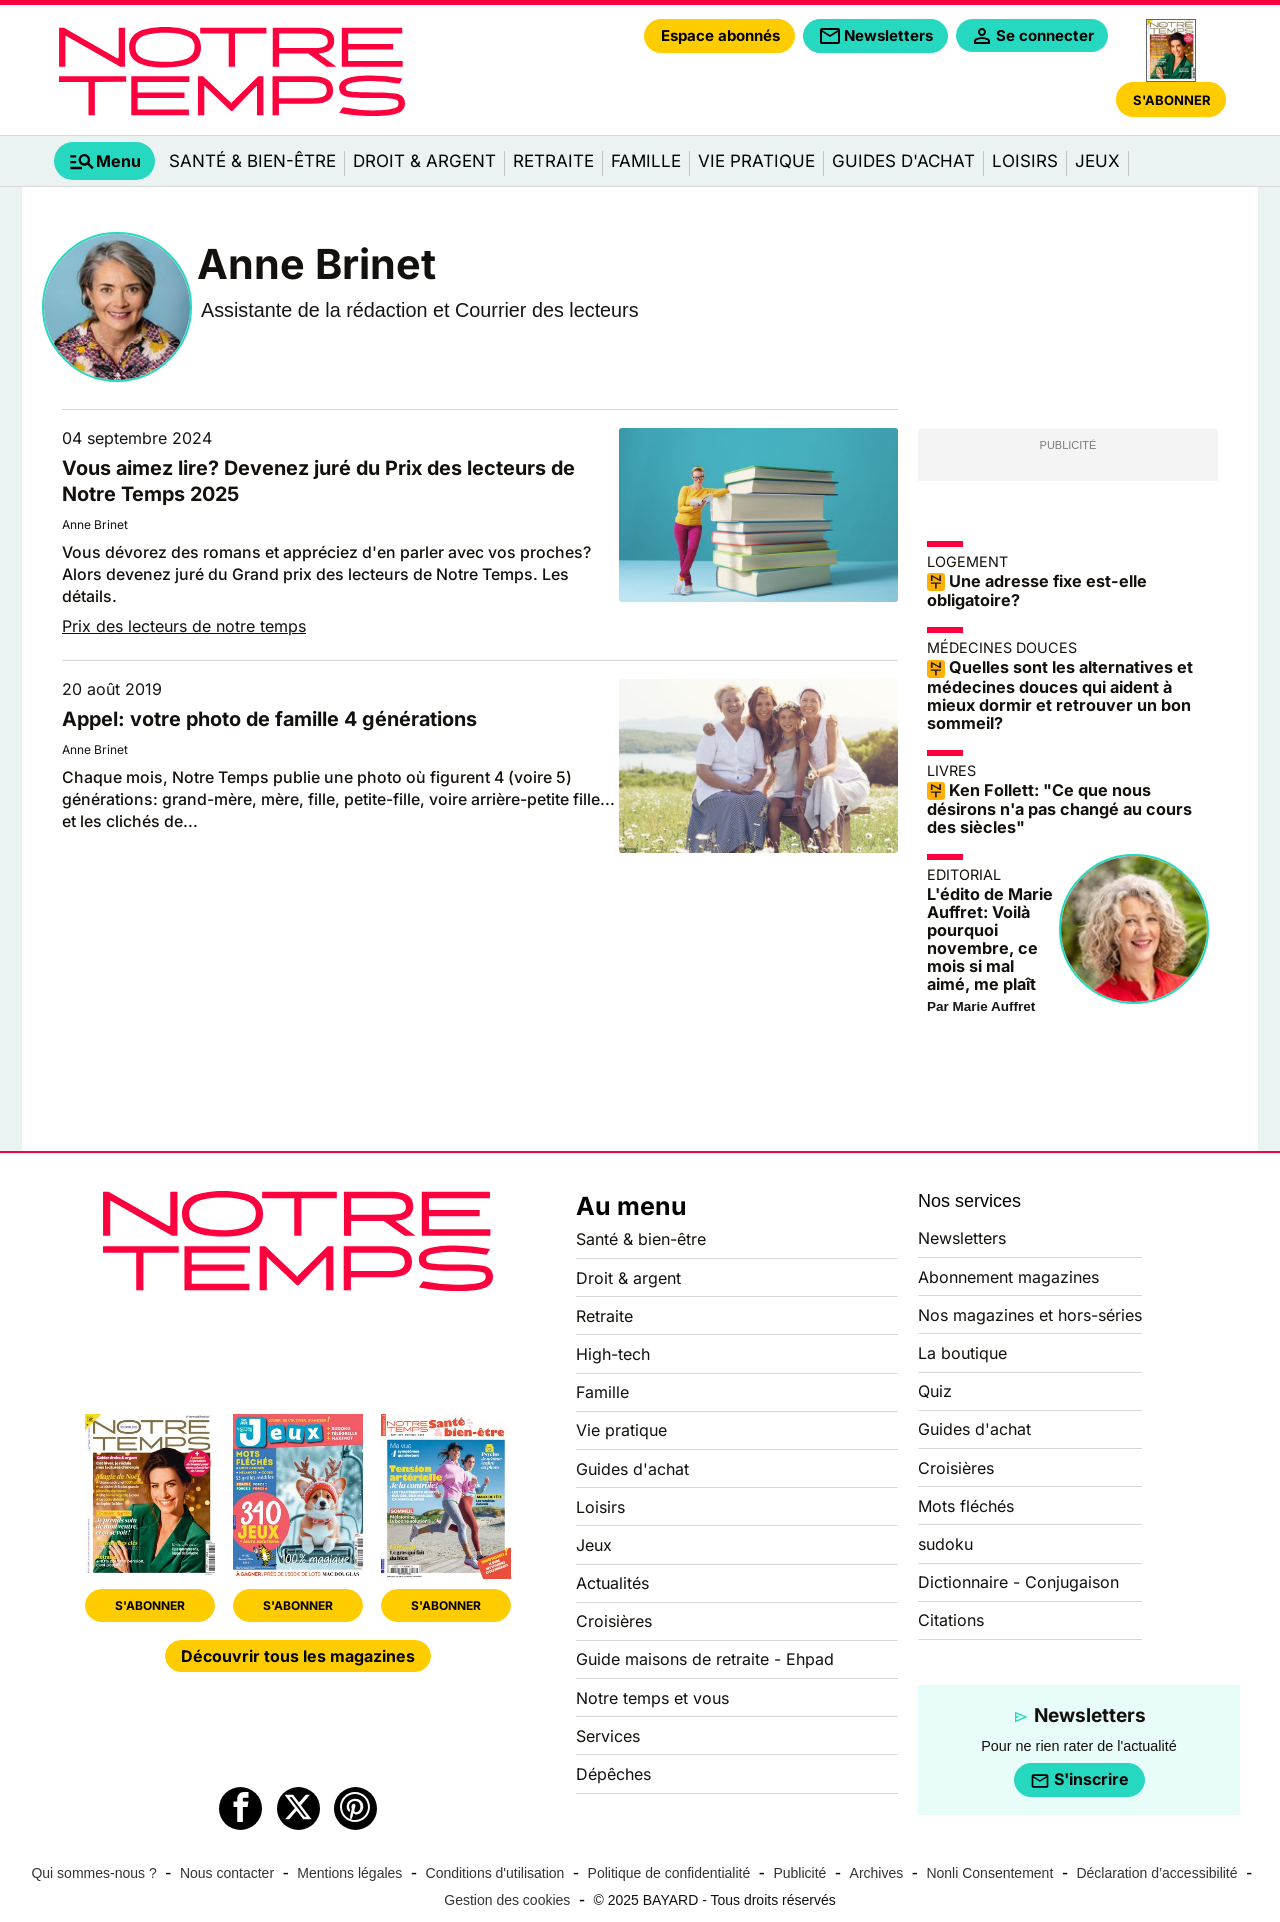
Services (608, 1736)
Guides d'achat (903, 161)
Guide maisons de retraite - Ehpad (705, 1659)
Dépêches (613, 1774)
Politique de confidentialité (669, 1873)
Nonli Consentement (989, 1873)
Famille (646, 161)
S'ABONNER (150, 1605)
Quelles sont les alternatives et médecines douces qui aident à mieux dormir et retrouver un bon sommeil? (1060, 695)
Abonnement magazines (1008, 1277)
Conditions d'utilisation (495, 1873)
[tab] (104, 161)
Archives (877, 1873)
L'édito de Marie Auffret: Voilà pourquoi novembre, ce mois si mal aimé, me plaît (990, 939)
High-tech (613, 1354)
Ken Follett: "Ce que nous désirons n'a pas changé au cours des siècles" (1059, 809)
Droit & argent (424, 161)
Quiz (935, 1391)
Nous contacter (227, 1873)
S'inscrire (1079, 1780)
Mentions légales (349, 1873)
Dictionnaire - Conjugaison (1018, 1582)
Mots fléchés (966, 1506)
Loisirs (1025, 161)
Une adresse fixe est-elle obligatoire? (1037, 591)
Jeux (1097, 161)
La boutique (962, 1353)
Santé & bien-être (252, 161)
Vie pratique (756, 161)
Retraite (553, 161)
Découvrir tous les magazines (298, 1656)
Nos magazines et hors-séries (1030, 1315)
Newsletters (962, 1238)
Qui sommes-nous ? (93, 1873)
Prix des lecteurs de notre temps (184, 626)
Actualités (612, 1583)
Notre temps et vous (652, 1698)
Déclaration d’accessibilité (1156, 1873)
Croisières (614, 1621)
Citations (951, 1620)
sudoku (945, 1544)
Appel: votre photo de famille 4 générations (269, 719)
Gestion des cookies (507, 1900)
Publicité (799, 1873)
